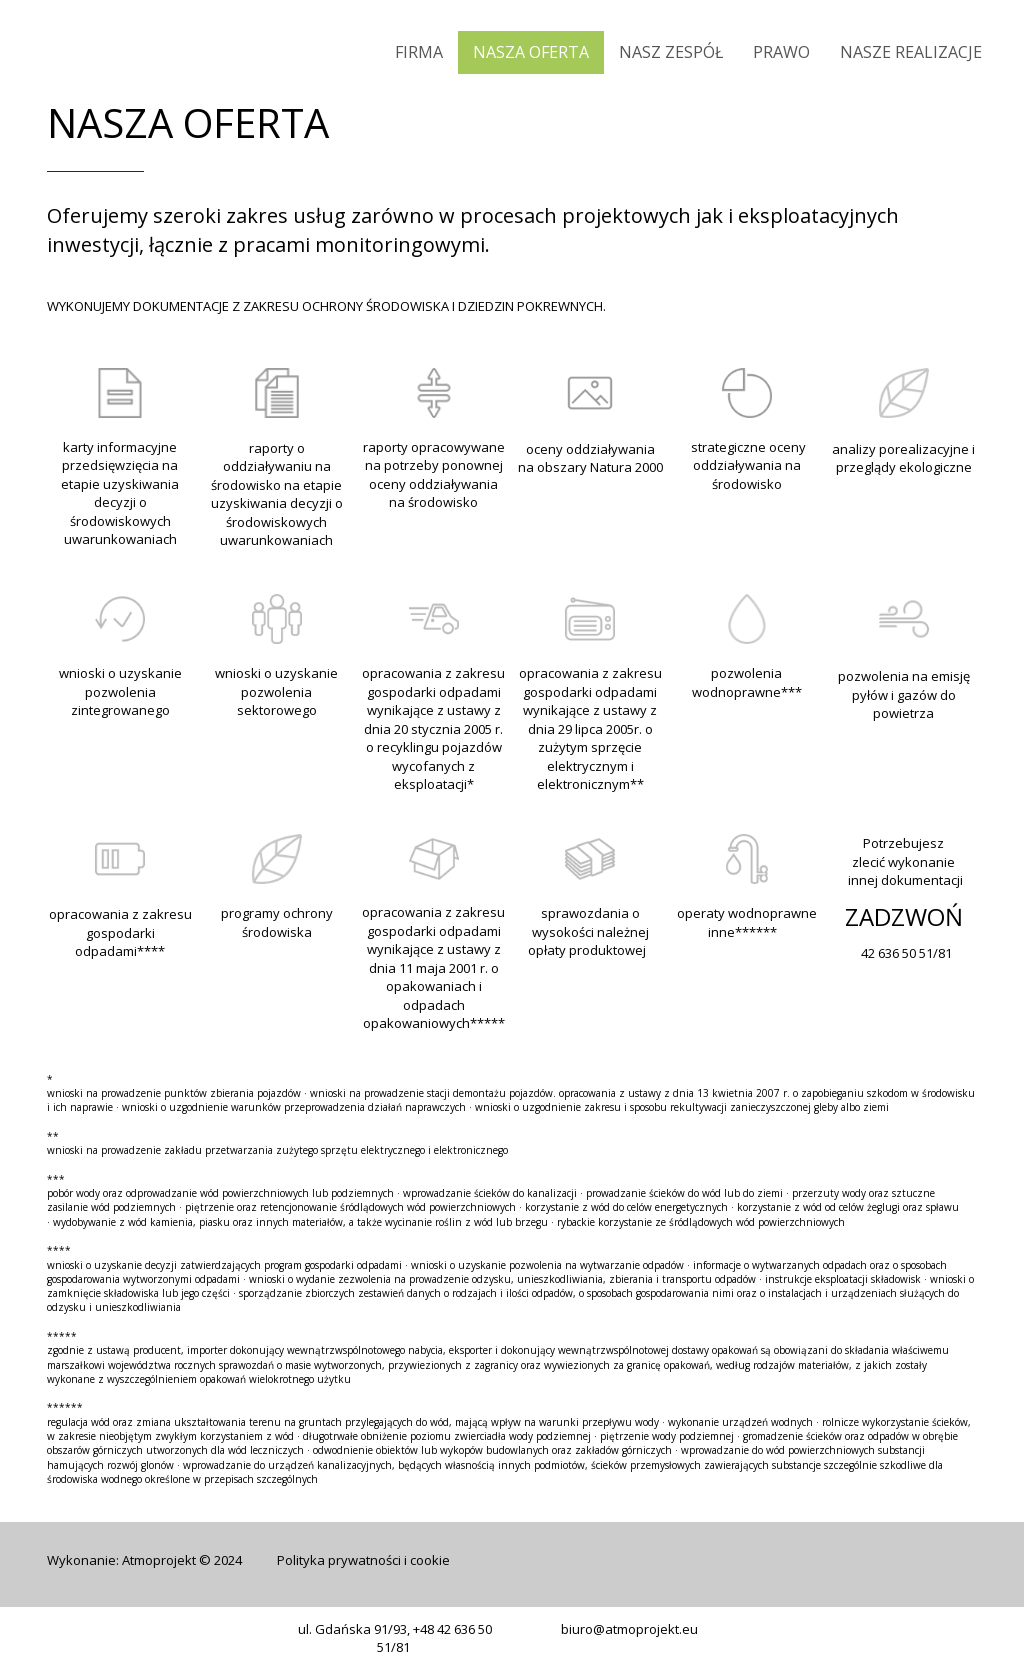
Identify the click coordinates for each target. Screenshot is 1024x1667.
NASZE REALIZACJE (911, 52)
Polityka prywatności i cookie (363, 1560)
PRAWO (781, 52)
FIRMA (419, 52)
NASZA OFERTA (531, 52)
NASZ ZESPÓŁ (671, 52)
